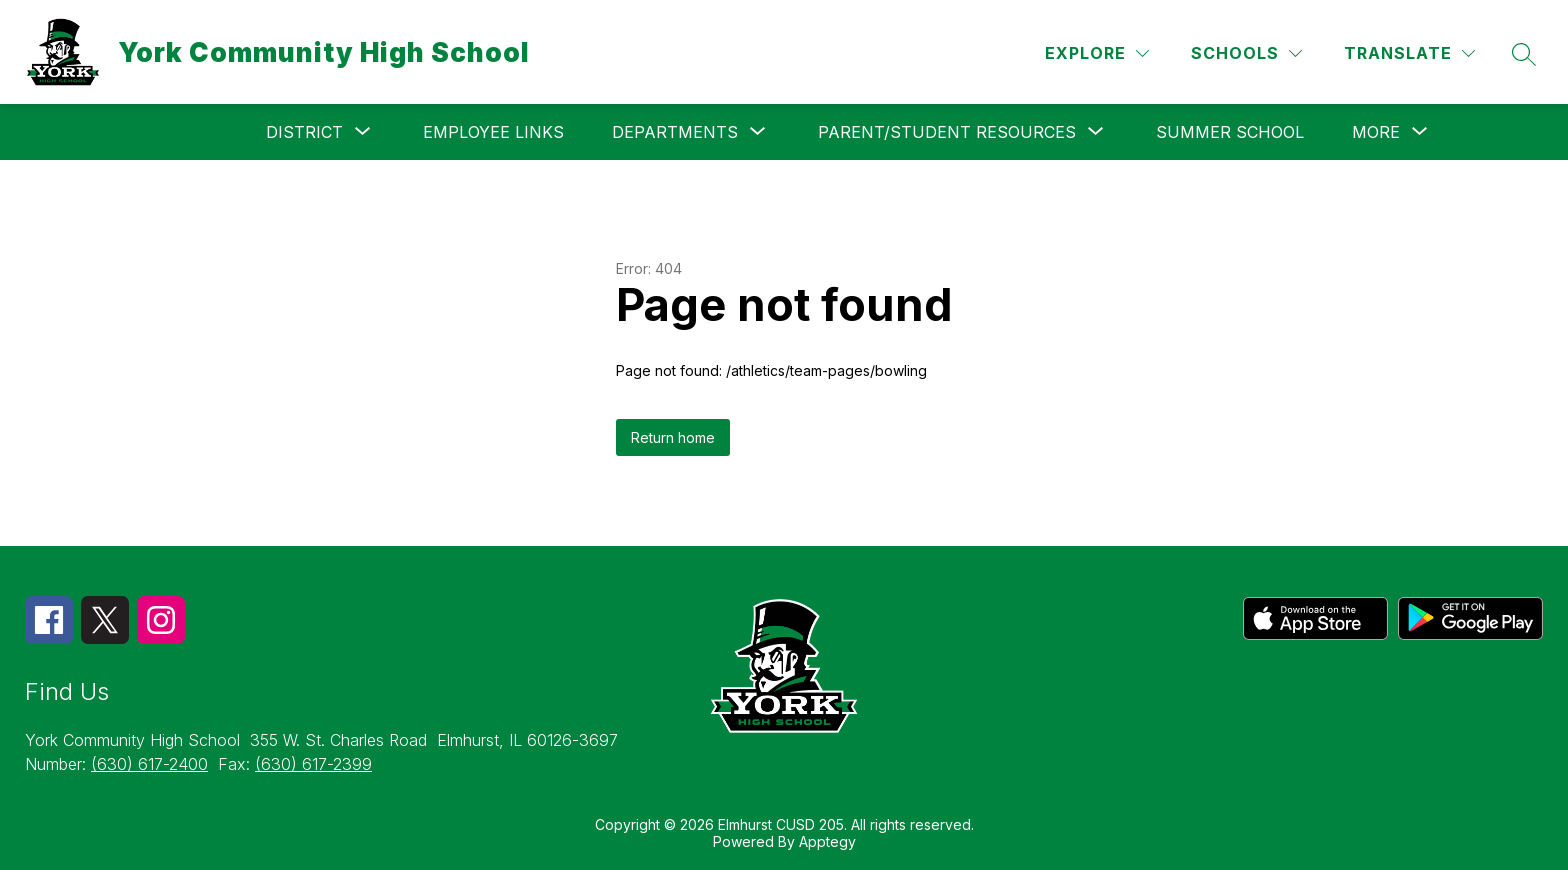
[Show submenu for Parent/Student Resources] (947, 132)
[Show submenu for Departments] (675, 132)
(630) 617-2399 (313, 764)
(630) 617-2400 (149, 764)
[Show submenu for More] (1376, 132)
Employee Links (493, 132)
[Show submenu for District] (304, 132)
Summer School (1230, 132)
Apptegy (827, 841)
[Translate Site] (1409, 53)
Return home (673, 437)
